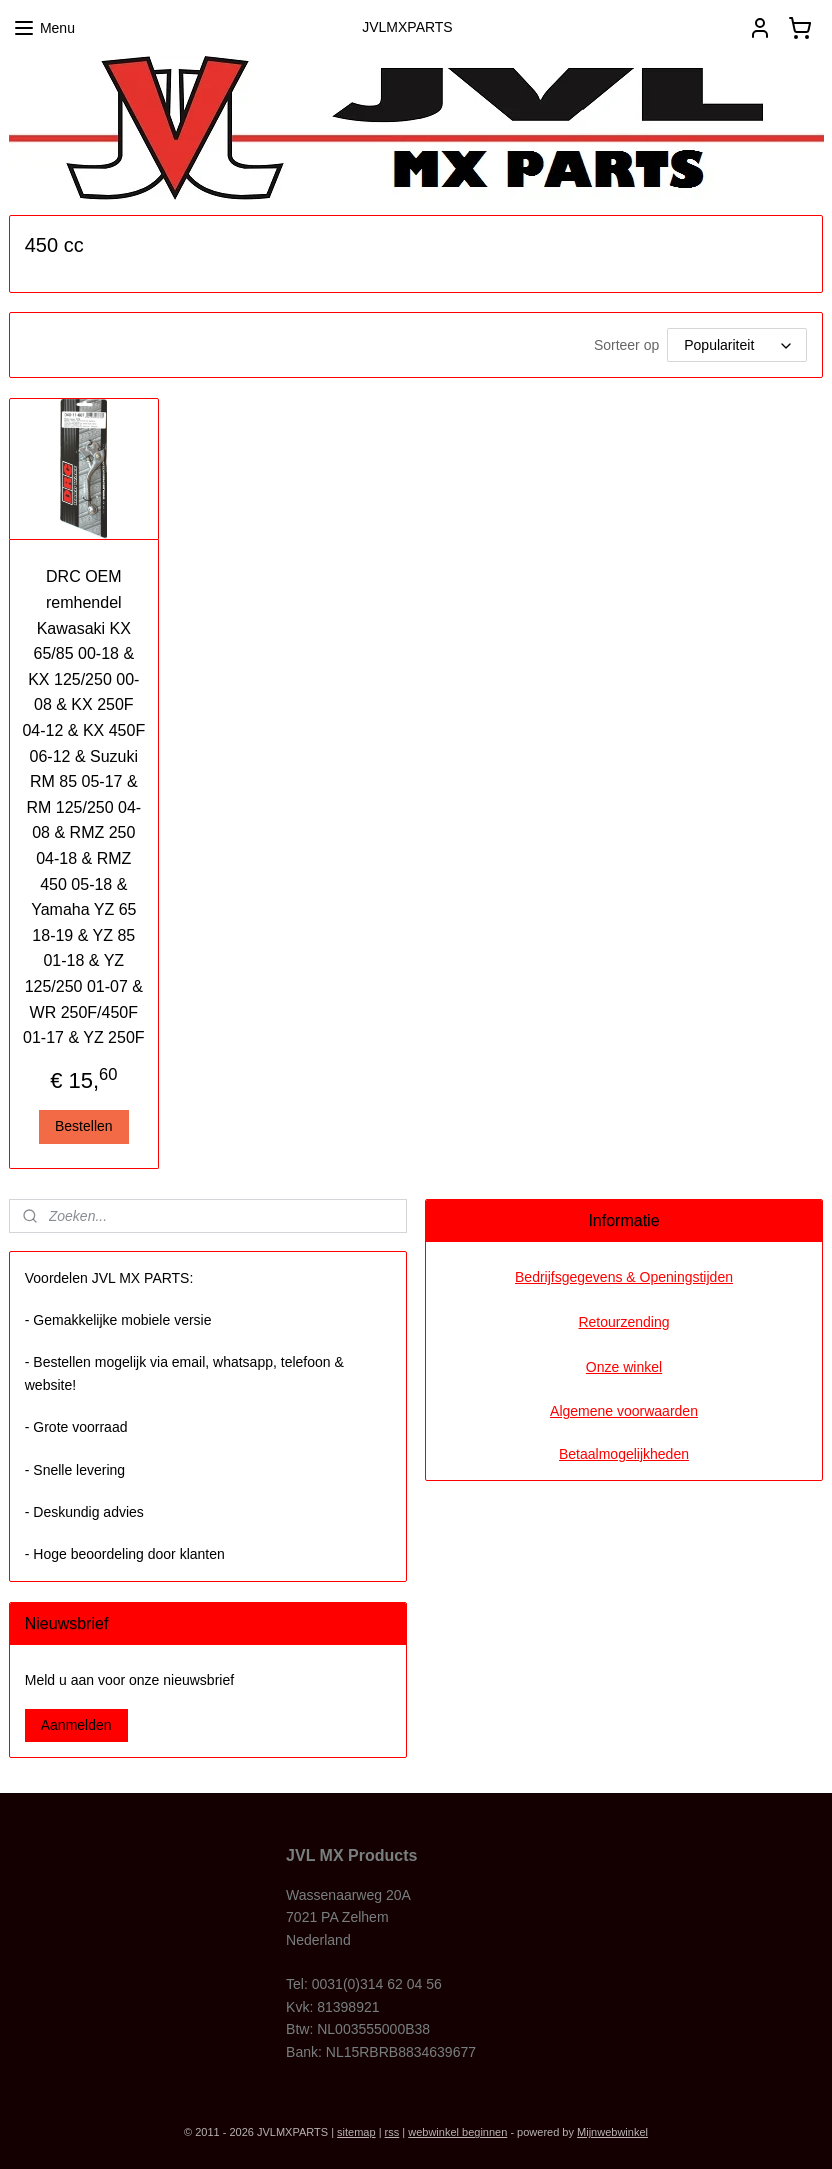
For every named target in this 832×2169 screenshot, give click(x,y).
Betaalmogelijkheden (624, 1454)
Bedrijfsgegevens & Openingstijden (624, 1277)
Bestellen (84, 1126)
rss (392, 2132)
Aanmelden (76, 1725)
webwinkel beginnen (457, 2132)
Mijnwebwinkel (612, 2132)
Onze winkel (624, 1367)
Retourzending (623, 1322)
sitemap (356, 2132)
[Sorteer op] (737, 345)
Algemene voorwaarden (624, 1411)
